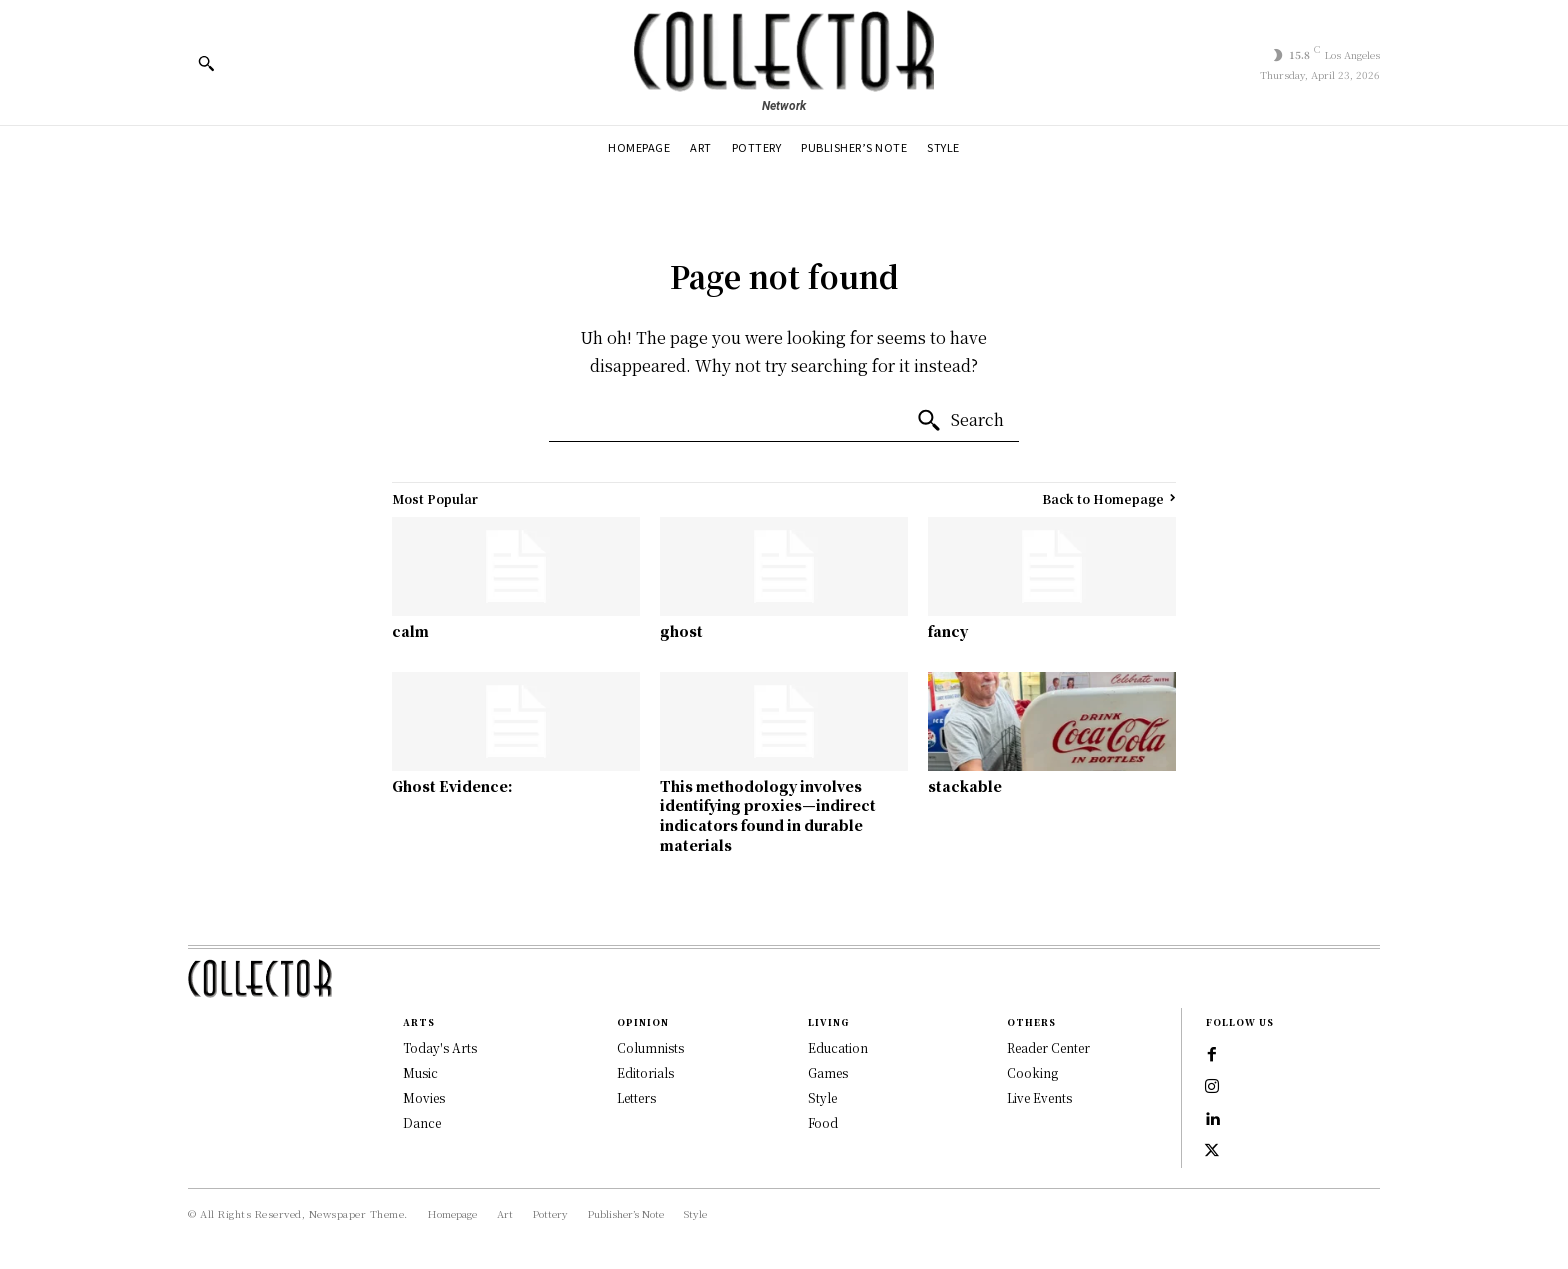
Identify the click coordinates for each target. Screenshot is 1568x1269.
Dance (422, 1122)
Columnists (650, 1047)
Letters (636, 1097)
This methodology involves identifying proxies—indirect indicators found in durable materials (768, 815)
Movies (424, 1097)
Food (823, 1122)
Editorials (645, 1072)
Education (838, 1047)
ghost (681, 631)
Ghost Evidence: (452, 786)
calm (410, 631)
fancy (948, 631)
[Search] (960, 421)
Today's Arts (440, 1047)
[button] (206, 63)
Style (822, 1097)
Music (420, 1072)
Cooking (1032, 1072)
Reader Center (1048, 1047)
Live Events (1039, 1097)
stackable (965, 786)
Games (828, 1072)
